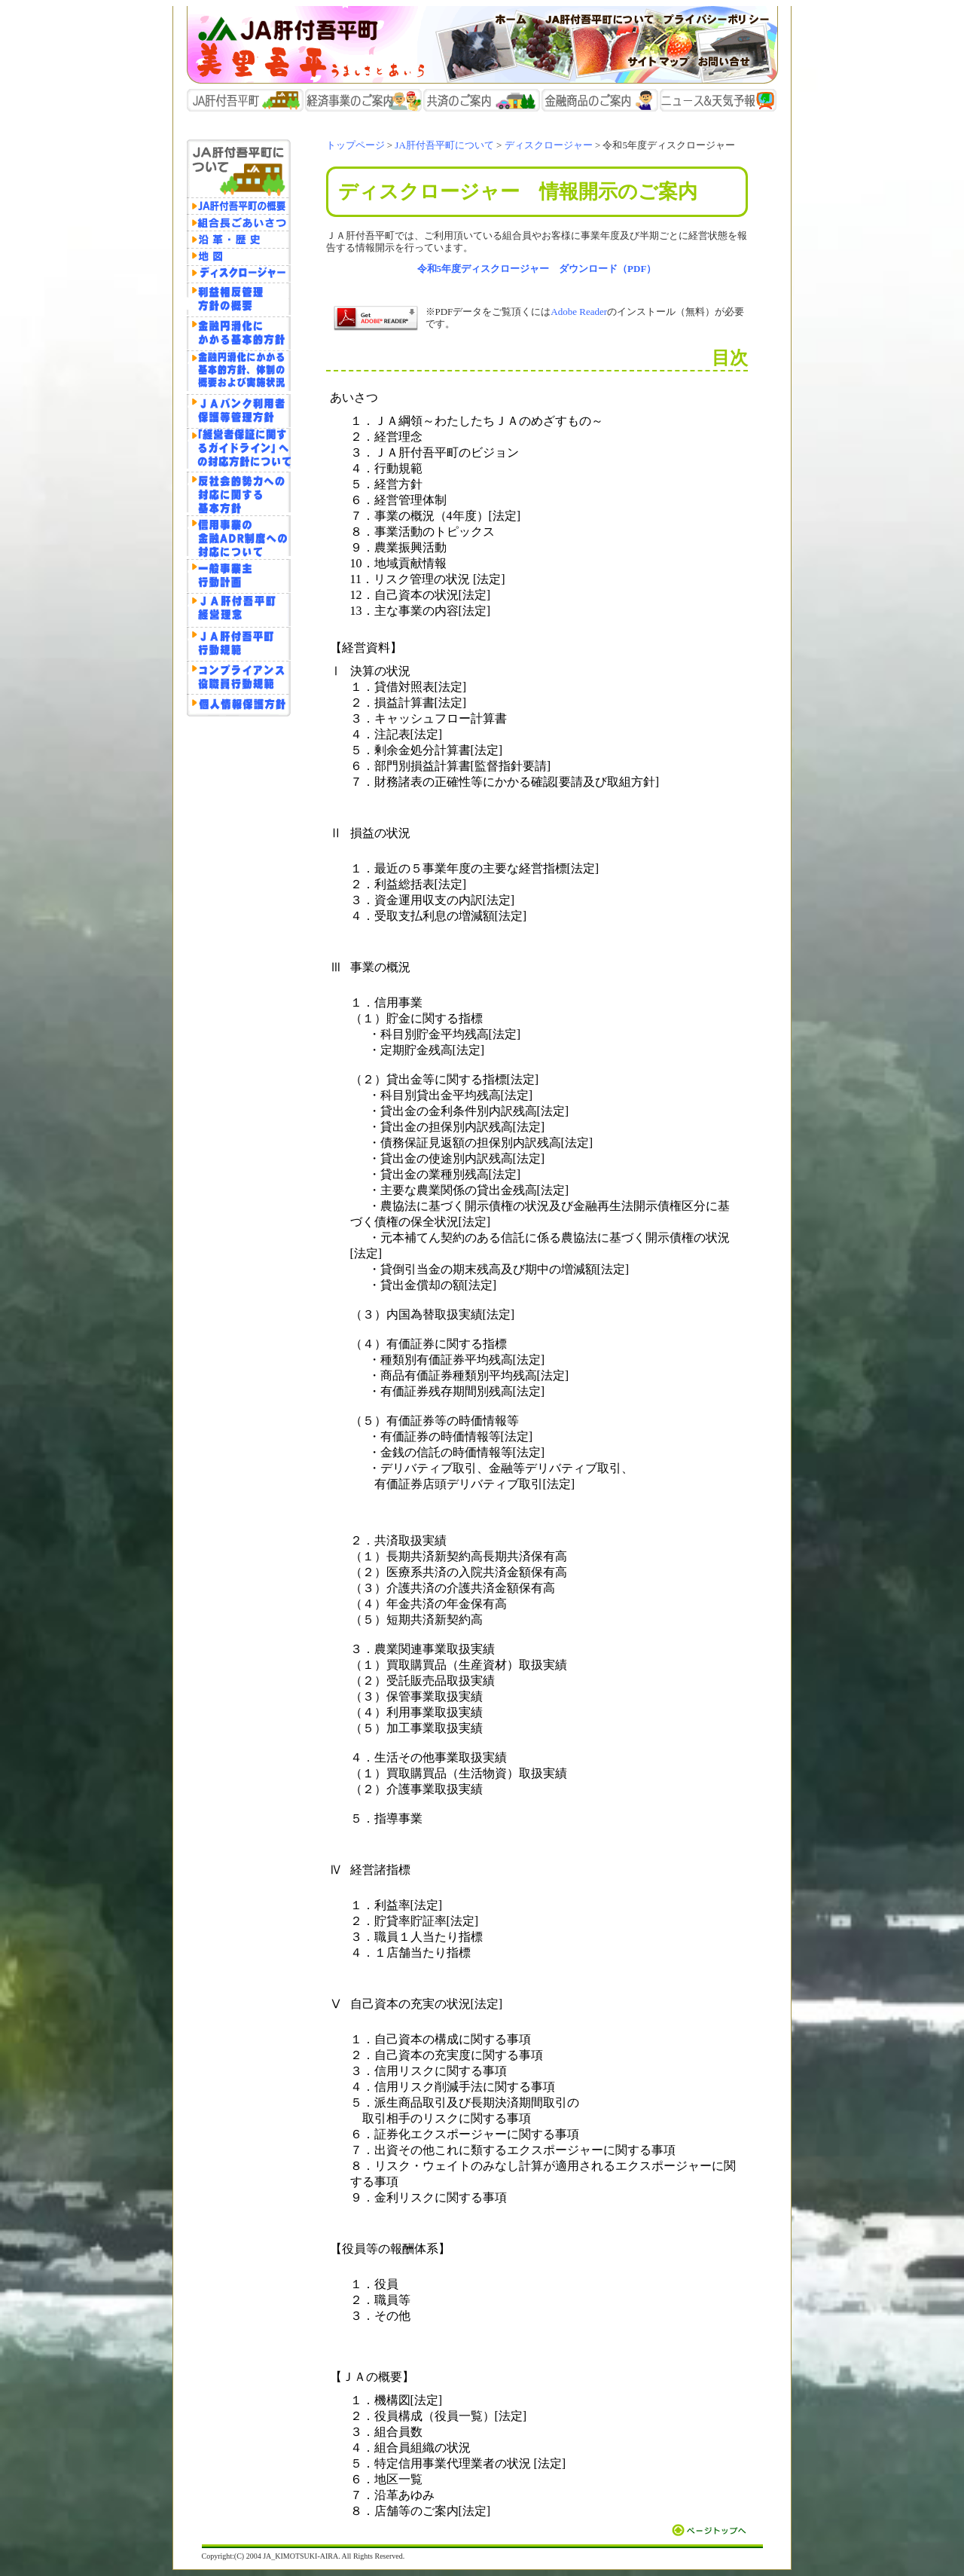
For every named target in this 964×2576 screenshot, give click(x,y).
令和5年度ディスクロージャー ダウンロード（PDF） (537, 268)
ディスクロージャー (549, 145)
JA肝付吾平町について (444, 145)
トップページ (355, 145)
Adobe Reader (579, 311)
